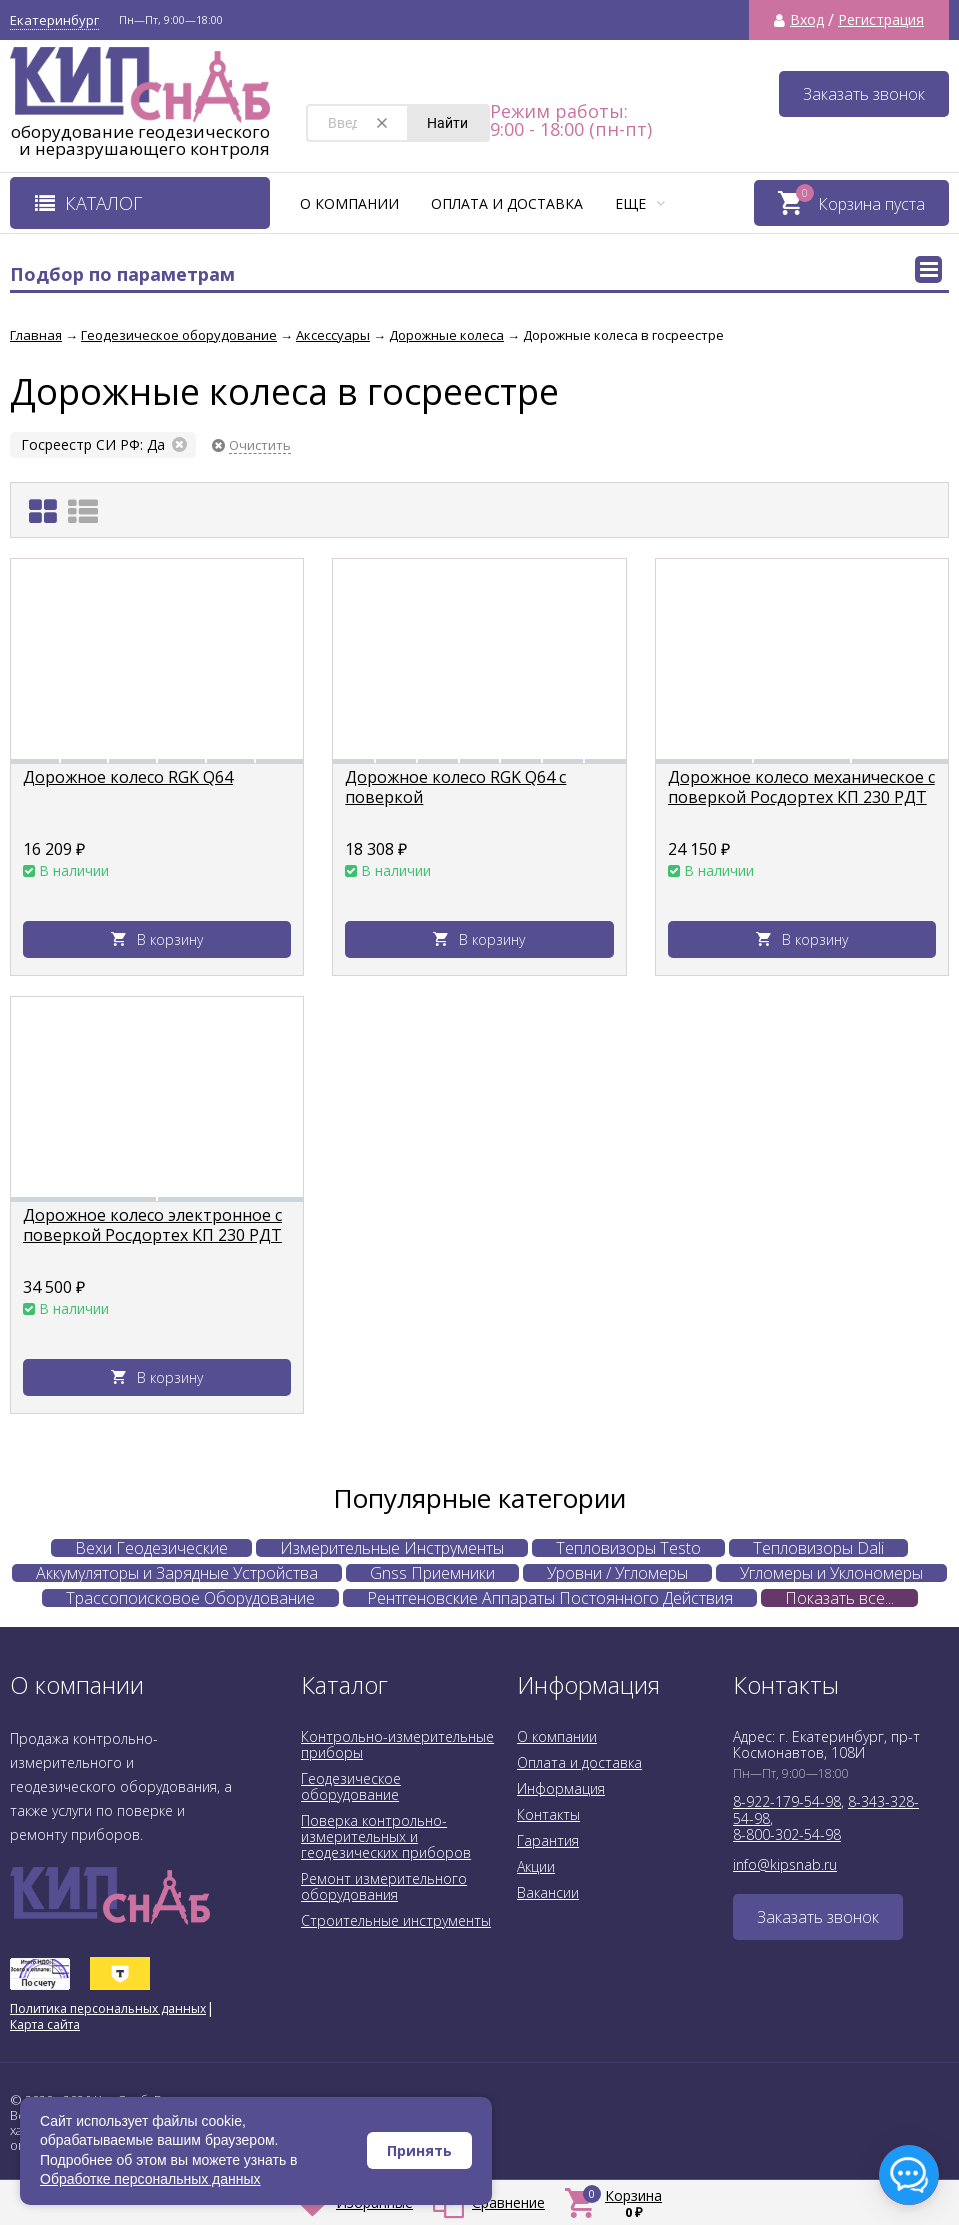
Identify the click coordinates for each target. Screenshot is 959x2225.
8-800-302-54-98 (787, 1834)
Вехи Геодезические (151, 1548)
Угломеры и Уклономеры (831, 1573)
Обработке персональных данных (150, 2179)
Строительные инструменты (396, 1920)
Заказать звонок (864, 94)
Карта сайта (45, 2024)
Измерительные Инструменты (392, 1548)
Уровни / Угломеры (617, 1573)
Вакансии (548, 1892)
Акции (536, 1866)
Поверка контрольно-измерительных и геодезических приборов (386, 1836)
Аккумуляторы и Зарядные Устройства (177, 1573)
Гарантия (548, 1840)
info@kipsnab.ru (785, 1864)
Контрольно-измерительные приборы (397, 1744)
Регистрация (881, 20)
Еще (640, 203)
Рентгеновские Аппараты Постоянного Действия (550, 1598)
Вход (807, 20)
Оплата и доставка (507, 203)
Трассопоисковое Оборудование (190, 1598)
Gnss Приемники (432, 1573)
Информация (561, 1788)
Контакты (548, 1814)
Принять (419, 2150)
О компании (349, 203)
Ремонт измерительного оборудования (384, 1886)
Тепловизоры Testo (628, 1548)
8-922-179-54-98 (787, 1801)
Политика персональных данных (108, 2008)
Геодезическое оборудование (351, 1786)
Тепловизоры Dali (818, 1548)
